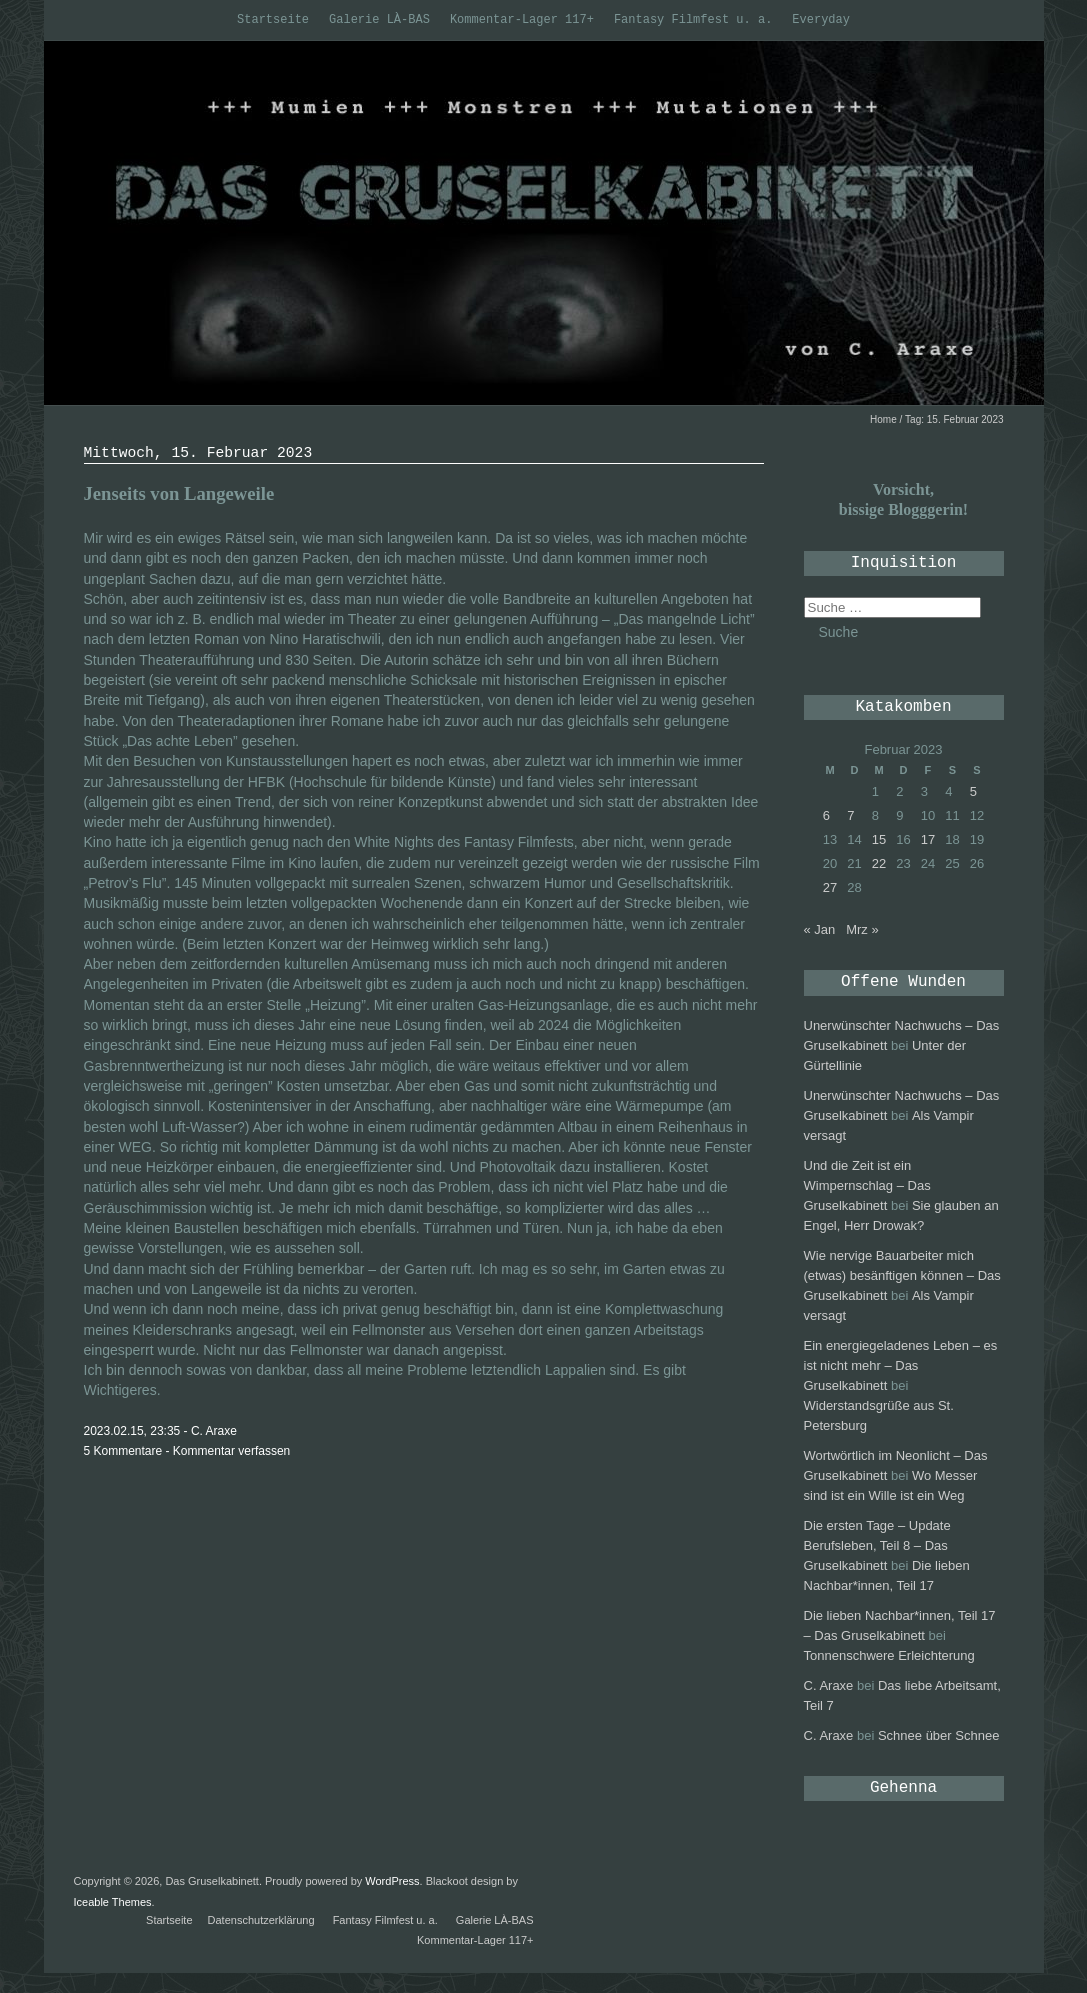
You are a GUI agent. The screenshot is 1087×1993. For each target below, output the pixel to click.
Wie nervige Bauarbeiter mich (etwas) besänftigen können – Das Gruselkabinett (902, 1275)
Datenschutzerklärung (261, 1920)
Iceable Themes (113, 1902)
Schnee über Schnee (938, 1735)
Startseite (273, 20)
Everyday (821, 20)
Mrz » (862, 929)
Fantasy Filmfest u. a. (693, 20)
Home (883, 419)
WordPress (392, 1881)
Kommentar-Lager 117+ (522, 20)
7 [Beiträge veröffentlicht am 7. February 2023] (850, 815)
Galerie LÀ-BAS (379, 20)
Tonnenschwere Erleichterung (889, 1655)
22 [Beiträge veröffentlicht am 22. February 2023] (879, 863)
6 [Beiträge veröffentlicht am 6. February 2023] (826, 815)
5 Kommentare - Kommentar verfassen (187, 1451)
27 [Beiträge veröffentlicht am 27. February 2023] (830, 887)
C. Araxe (829, 1685)
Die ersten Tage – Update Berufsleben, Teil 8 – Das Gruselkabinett (877, 1545)
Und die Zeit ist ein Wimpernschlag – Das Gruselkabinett (867, 1185)
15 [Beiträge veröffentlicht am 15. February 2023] (879, 839)
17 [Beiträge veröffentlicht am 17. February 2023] (928, 839)
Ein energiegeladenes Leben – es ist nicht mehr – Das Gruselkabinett (901, 1365)
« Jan (820, 929)
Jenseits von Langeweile (179, 493)
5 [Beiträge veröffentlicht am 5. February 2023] (973, 791)
